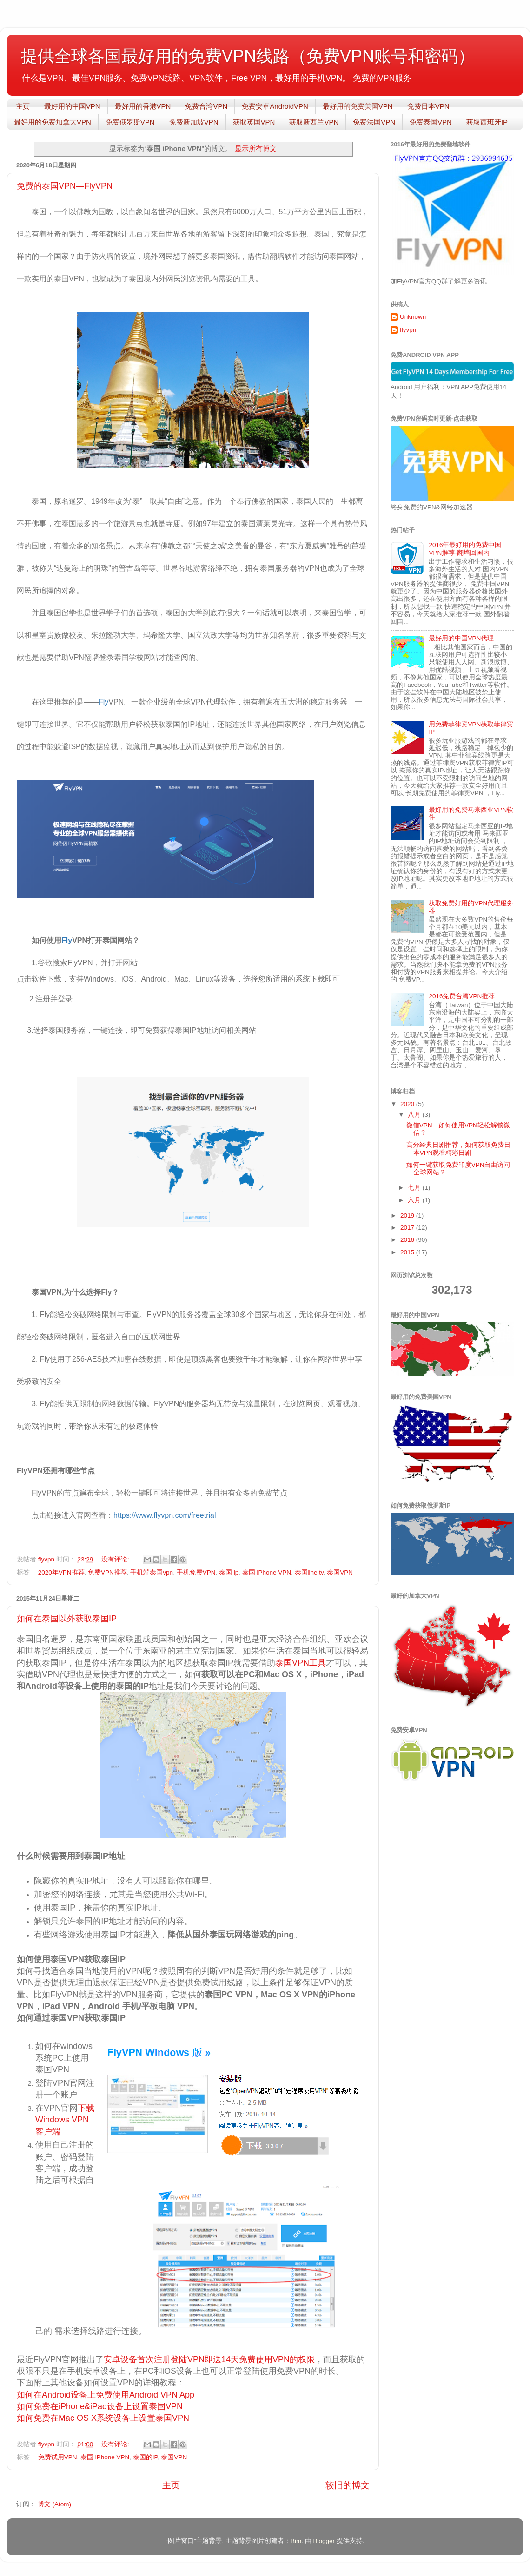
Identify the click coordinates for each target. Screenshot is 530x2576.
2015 (408, 1252)
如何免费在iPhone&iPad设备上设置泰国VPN (100, 2406)
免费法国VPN (374, 122)
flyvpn (408, 329)
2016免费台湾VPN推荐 (462, 996)
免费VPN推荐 (107, 1572)
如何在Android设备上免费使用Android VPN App (105, 2394)
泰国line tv (309, 1572)
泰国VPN (340, 1572)
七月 (415, 1187)
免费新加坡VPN (194, 122)
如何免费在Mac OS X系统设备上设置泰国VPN (103, 2418)
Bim (296, 2540)
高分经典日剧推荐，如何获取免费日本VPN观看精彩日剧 (458, 1148)
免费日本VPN (428, 106)
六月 (415, 1200)
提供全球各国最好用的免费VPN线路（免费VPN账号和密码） (248, 56)
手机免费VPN (196, 1572)
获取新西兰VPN (313, 122)
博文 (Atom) (54, 2504)
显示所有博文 (256, 148)
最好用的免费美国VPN (358, 106)
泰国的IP (145, 2457)
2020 (408, 1103)
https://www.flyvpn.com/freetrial (164, 1515)
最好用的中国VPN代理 (461, 638)
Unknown (413, 316)
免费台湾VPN (206, 106)
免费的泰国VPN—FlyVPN (65, 186)
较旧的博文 (347, 2485)
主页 (23, 106)
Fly (103, 702)
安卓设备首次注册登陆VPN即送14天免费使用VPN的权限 (209, 2359)
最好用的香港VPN (143, 106)
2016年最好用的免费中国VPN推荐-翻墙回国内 (465, 548)
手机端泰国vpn (151, 1572)
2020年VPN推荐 (61, 1572)
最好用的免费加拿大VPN (52, 122)
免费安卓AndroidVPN (275, 106)
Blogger (324, 2540)
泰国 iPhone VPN (266, 1572)
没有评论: (116, 1559)
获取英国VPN (254, 122)
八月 (415, 1114)
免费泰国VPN (431, 122)
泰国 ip (228, 1572)
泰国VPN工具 (300, 1662)
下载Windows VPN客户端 (64, 2119)
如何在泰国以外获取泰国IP (67, 1618)
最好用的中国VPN (72, 106)
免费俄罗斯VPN (130, 122)
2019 (408, 1215)
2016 (408, 1239)
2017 (408, 1227)
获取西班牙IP (487, 122)
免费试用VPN (57, 2457)
